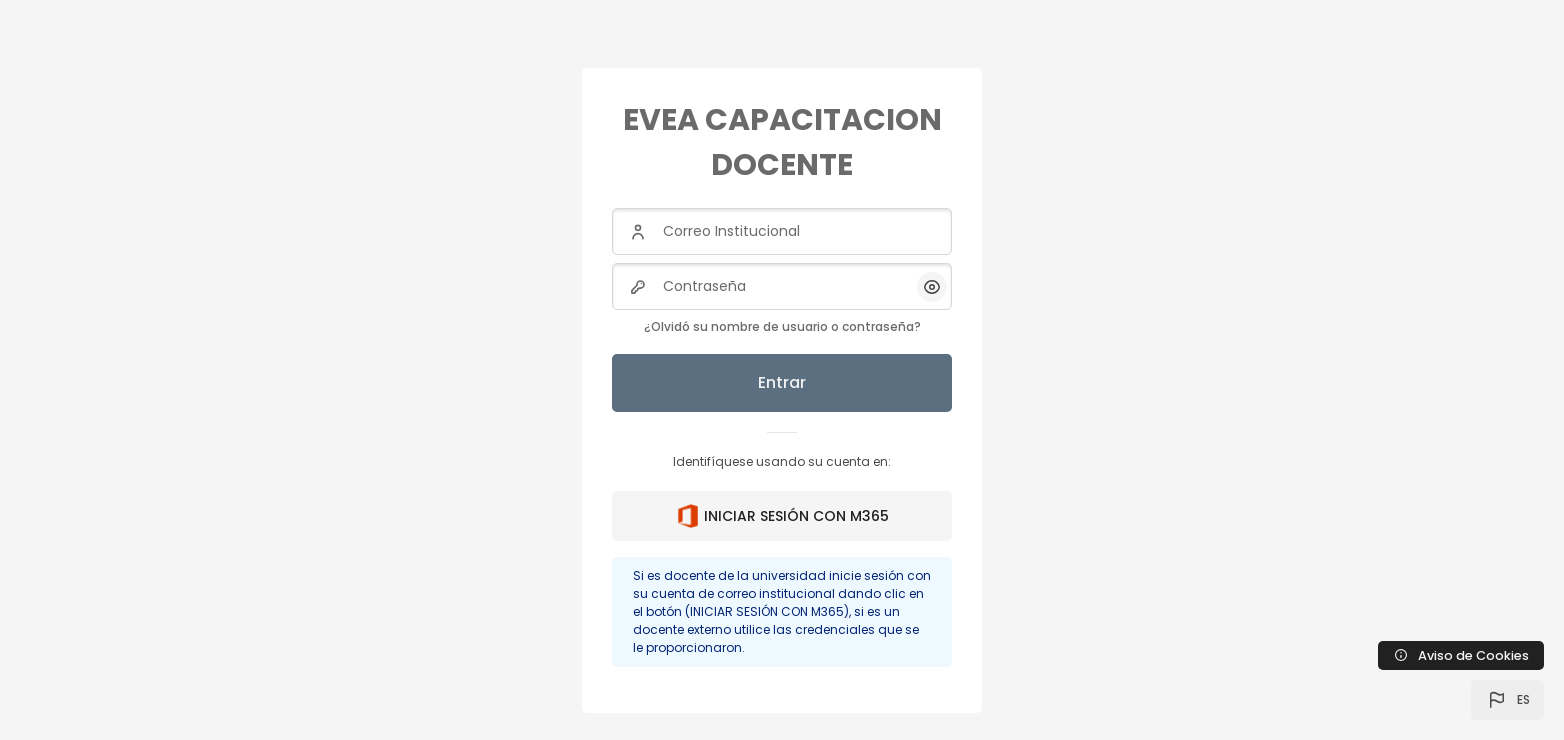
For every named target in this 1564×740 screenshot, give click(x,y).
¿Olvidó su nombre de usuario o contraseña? (782, 326)
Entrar (782, 382)
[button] (1507, 700)
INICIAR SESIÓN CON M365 (782, 516)
